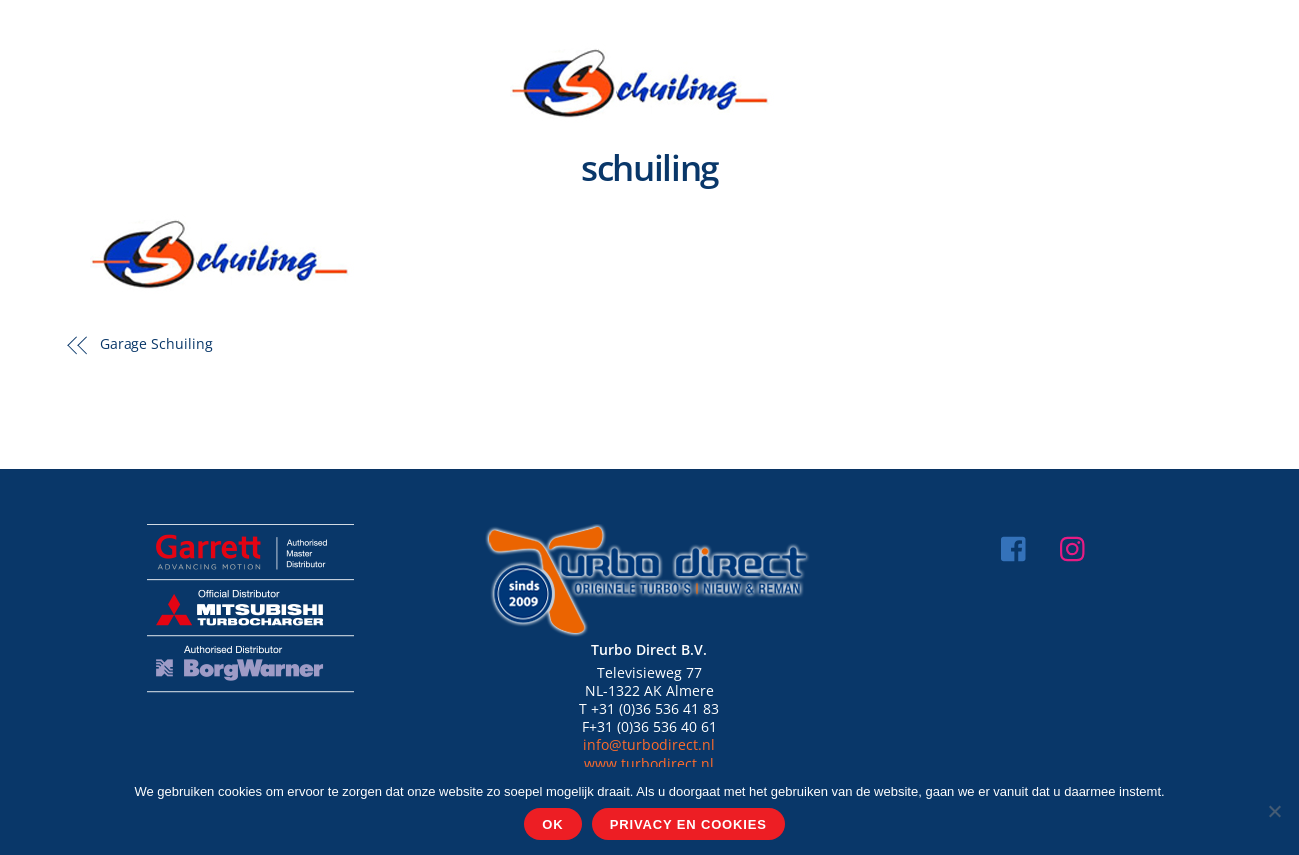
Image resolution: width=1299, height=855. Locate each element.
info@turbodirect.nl (649, 744)
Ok (552, 824)
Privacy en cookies (688, 824)
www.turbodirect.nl (649, 763)
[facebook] (1018, 546)
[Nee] (1274, 811)
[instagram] (1077, 546)
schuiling (649, 167)
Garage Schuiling (156, 343)
